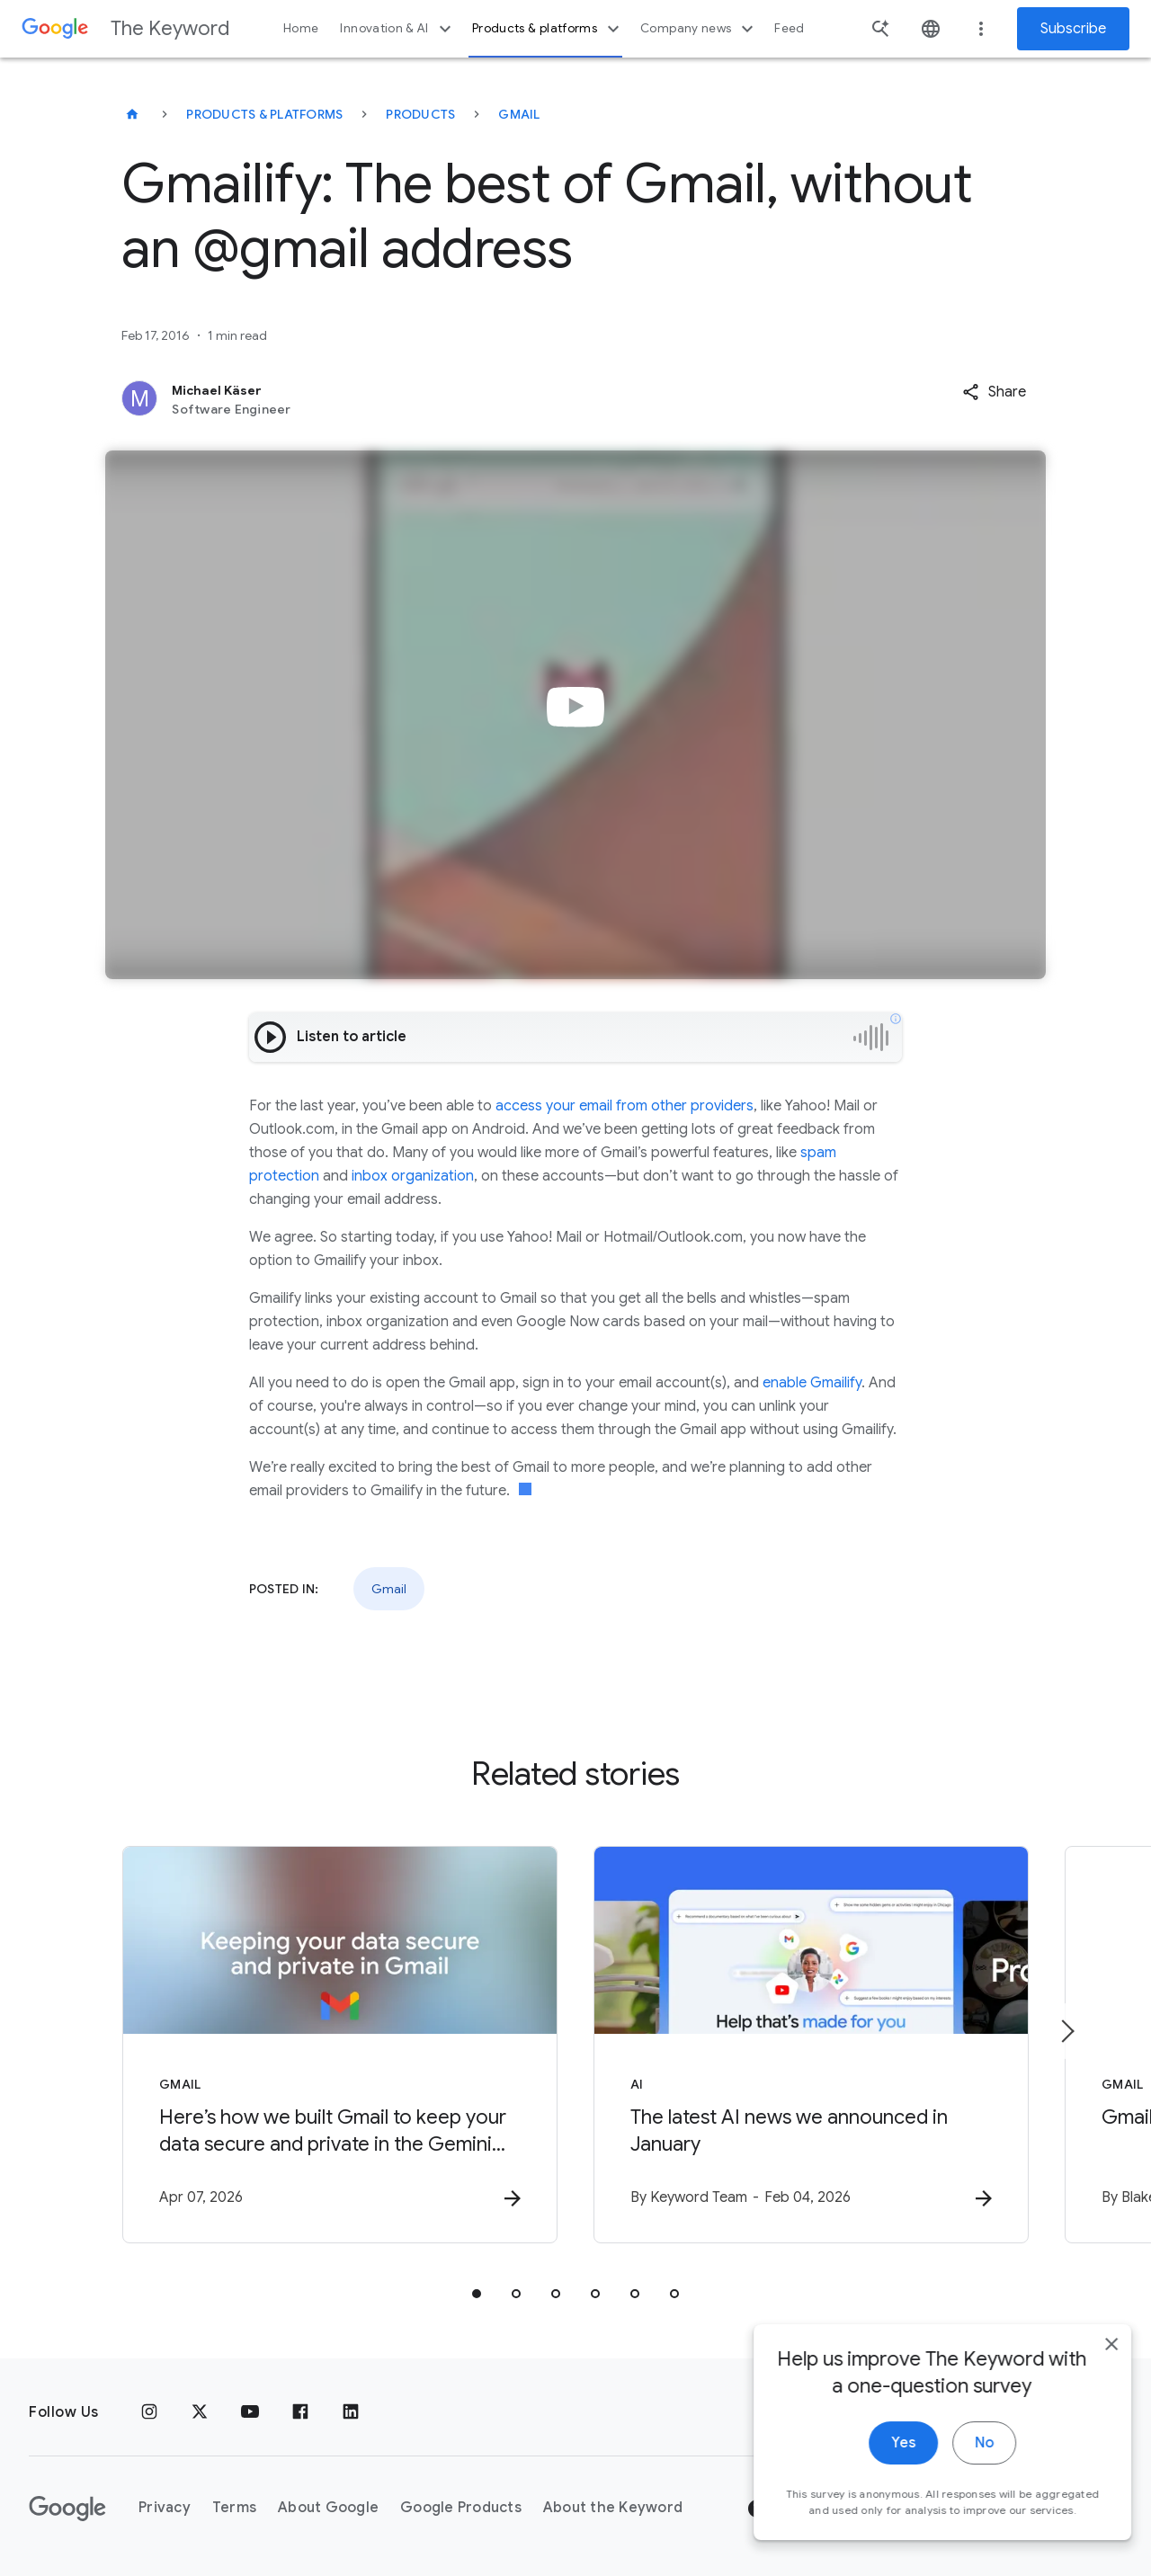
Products (420, 114)
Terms (234, 2508)
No (968, 2459)
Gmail (519, 114)
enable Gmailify (812, 1383)
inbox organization (413, 1176)
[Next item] (1066, 2031)
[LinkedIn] (350, 2412)
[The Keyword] (132, 114)
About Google (328, 2508)
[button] (994, 392)
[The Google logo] (67, 2508)
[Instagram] (149, 2412)
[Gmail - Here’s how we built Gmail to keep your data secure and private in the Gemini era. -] (340, 2044)
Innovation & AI (397, 29)
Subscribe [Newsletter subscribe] (1073, 29)
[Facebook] (300, 2412)
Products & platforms (548, 29)
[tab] (476, 2293)
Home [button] (300, 28)
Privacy (164, 2508)
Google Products (461, 2508)
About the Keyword (613, 2508)
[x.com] (199, 2412)
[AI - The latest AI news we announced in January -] (811, 2044)
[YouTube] (250, 2412)
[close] (1095, 2360)
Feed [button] (789, 28)
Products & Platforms (264, 114)
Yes (887, 2459)
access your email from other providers (624, 1106)
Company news (699, 29)
